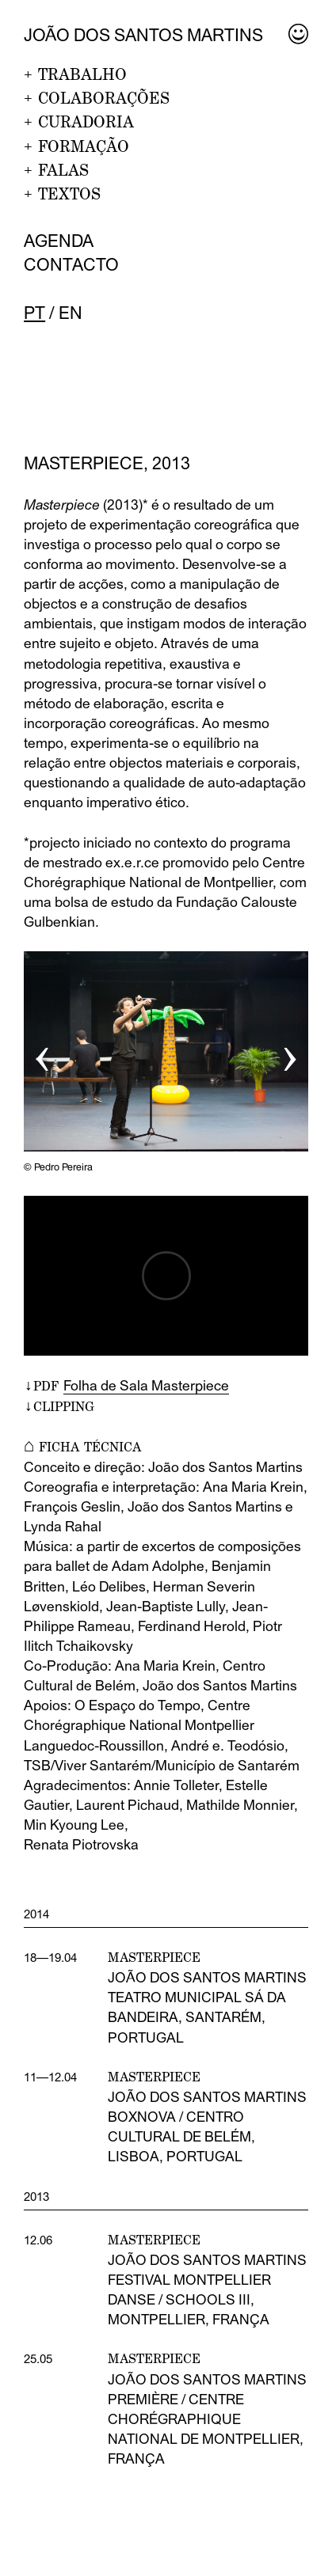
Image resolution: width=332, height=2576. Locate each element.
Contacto (71, 265)
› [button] (289, 1051)
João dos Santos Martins (143, 35)
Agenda (58, 241)
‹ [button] (42, 1051)
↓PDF (126, 1386)
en (70, 313)
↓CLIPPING (59, 1406)
